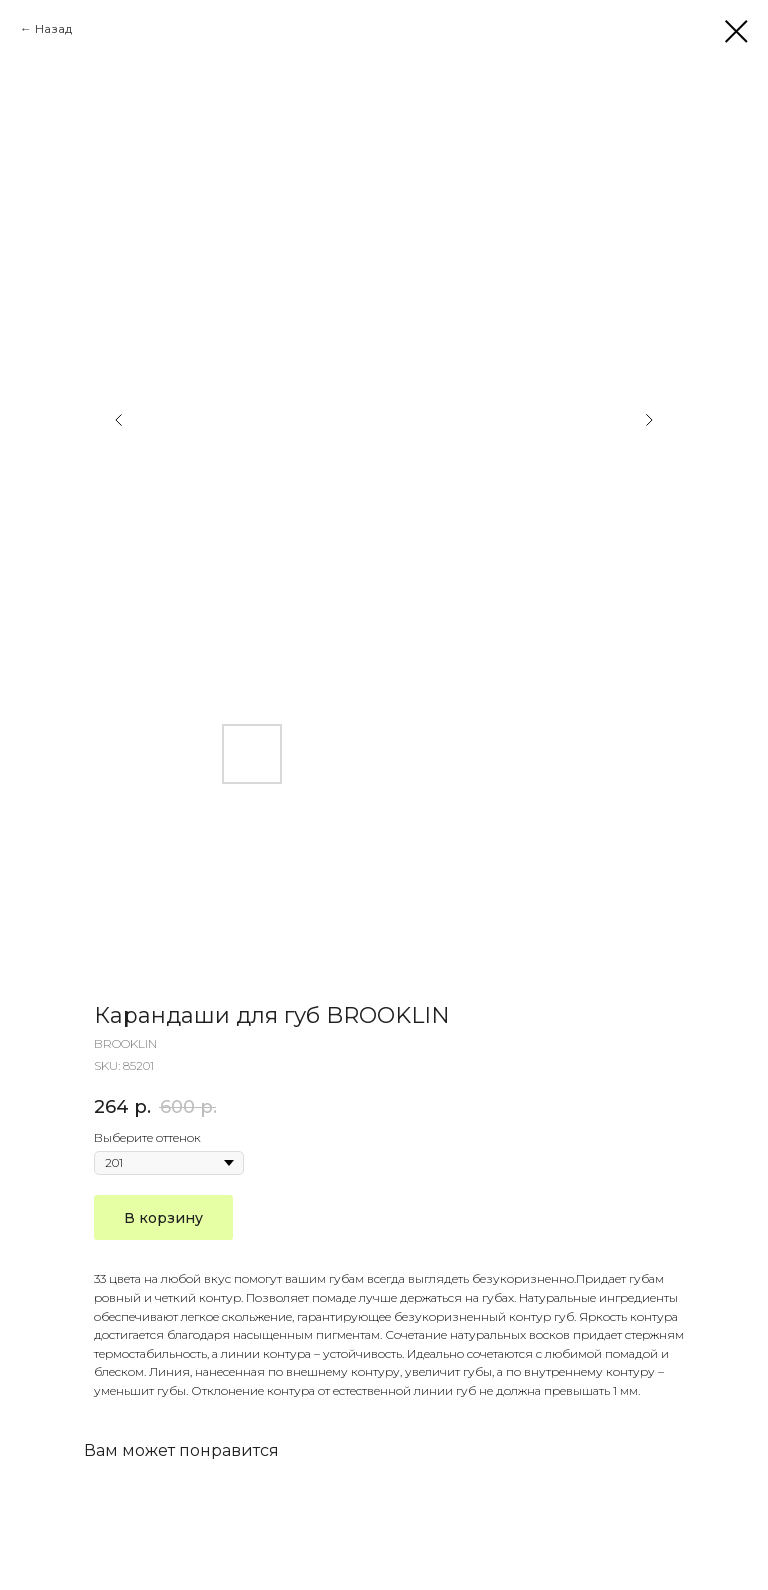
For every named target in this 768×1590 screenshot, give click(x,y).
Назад (53, 28)
